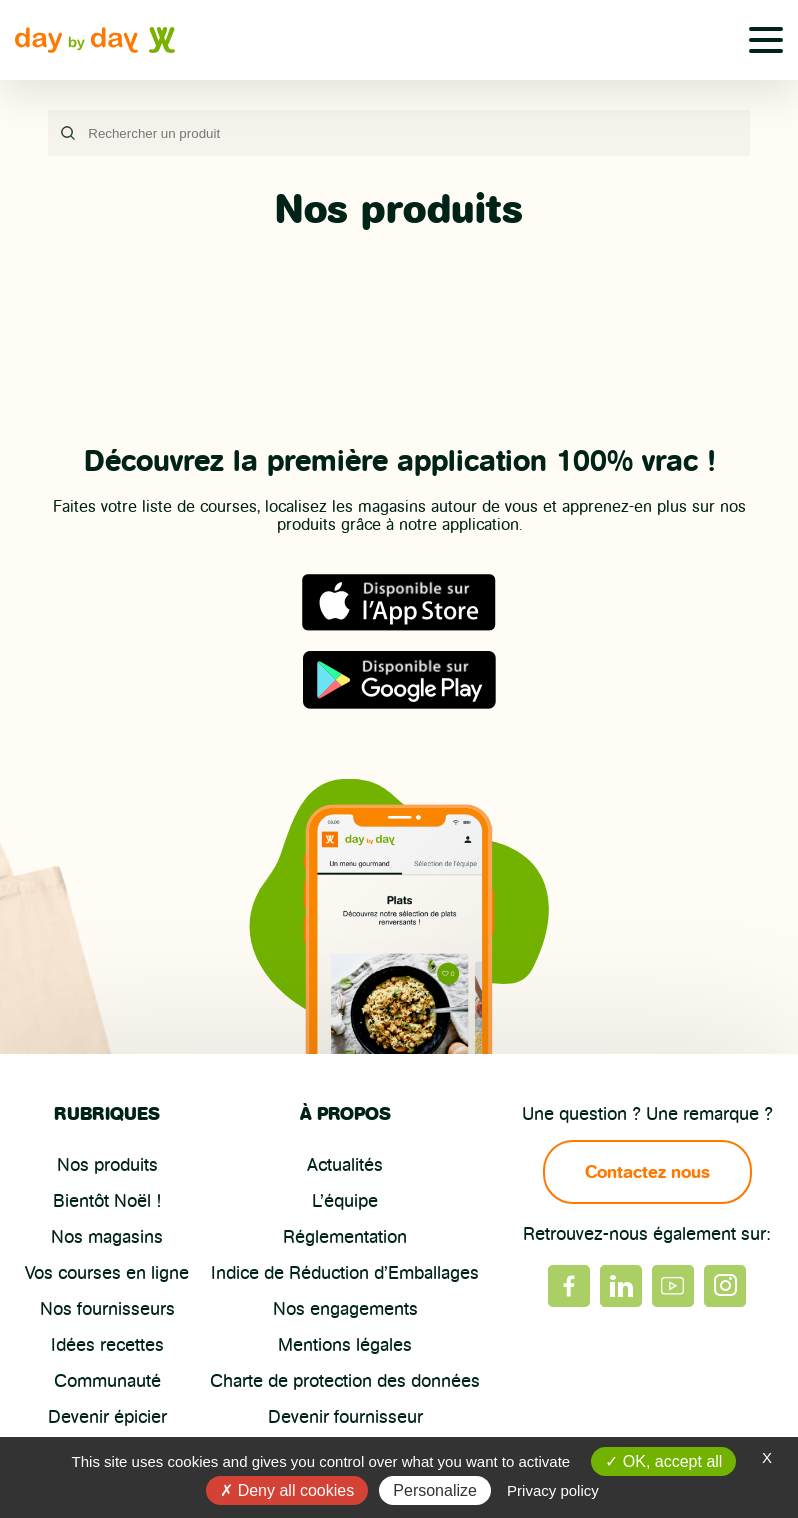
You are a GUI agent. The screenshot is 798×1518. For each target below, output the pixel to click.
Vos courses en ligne (107, 1273)
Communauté (107, 1381)
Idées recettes (107, 1345)
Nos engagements (345, 1309)
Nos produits (107, 1165)
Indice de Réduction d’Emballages (345, 1273)
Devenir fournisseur (345, 1417)
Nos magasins (107, 1237)
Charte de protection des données (345, 1381)
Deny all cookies (287, 1490)
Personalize (435, 1490)
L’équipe (345, 1201)
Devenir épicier (107, 1417)
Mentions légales (345, 1345)
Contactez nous (647, 1172)
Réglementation (345, 1237)
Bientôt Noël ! (107, 1201)
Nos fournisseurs (107, 1309)
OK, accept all (663, 1461)
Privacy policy (553, 1490)
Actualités (345, 1165)
